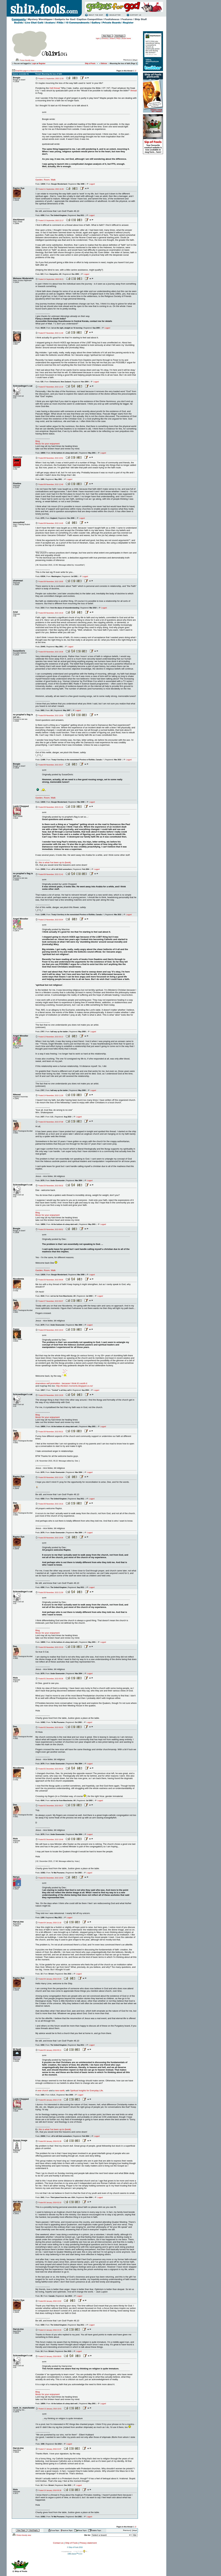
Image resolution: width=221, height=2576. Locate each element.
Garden (39, 179)
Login (34, 63)
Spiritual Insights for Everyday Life (86, 2090)
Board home (126, 38)
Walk (53, 179)
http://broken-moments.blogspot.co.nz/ (74, 1386)
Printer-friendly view (24, 60)
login (97, 38)
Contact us (58, 2543)
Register (42, 63)
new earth (60, 2090)
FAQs (118, 38)
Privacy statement (88, 2543)
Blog (37, 441)
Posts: (40, 184)
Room (47, 179)
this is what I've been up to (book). (55, 862)
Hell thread (55, 88)
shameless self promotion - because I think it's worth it (61, 1383)
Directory (105, 38)
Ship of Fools (71, 2543)
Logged (92, 184)
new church (42, 2090)
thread (134, 90)
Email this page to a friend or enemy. (28, 71)
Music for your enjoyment (47, 443)
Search (112, 38)
